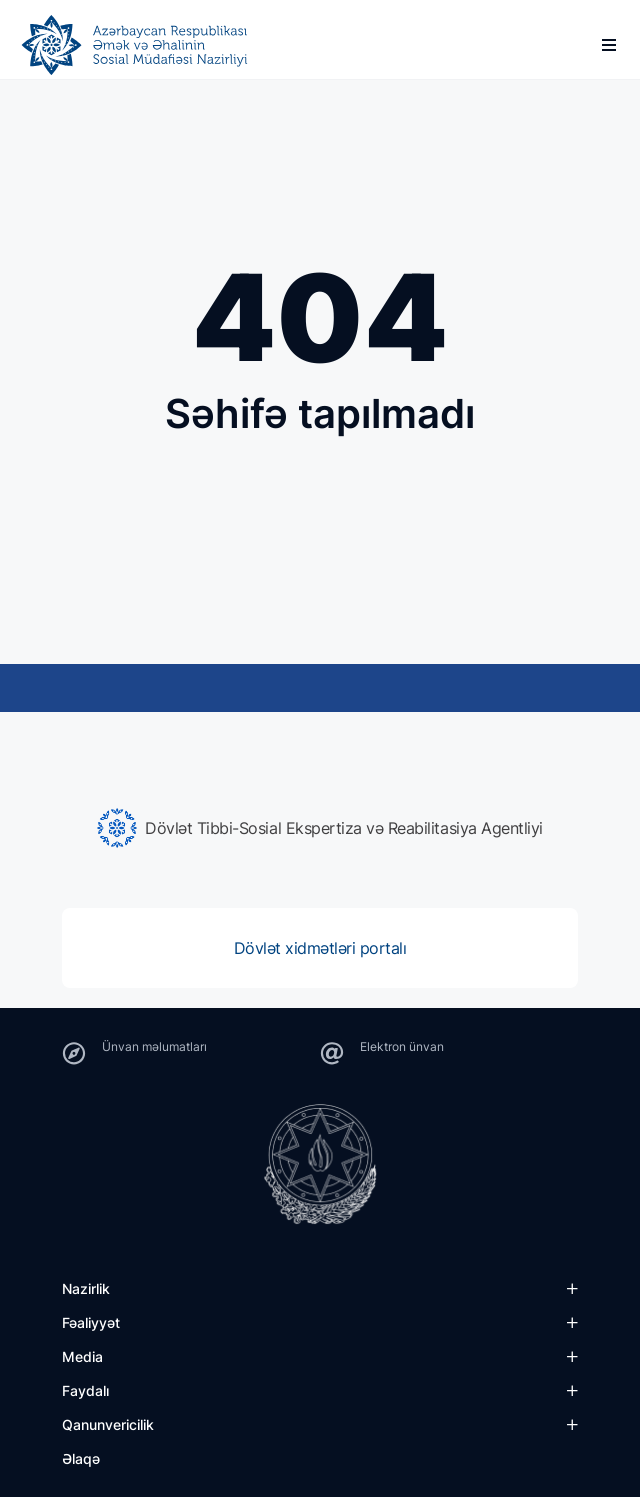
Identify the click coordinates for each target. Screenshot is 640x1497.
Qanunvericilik (108, 1424)
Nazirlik (86, 1288)
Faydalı (85, 1390)
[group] (320, 828)
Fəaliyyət (91, 1322)
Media (82, 1356)
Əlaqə (81, 1458)
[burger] (609, 45)
